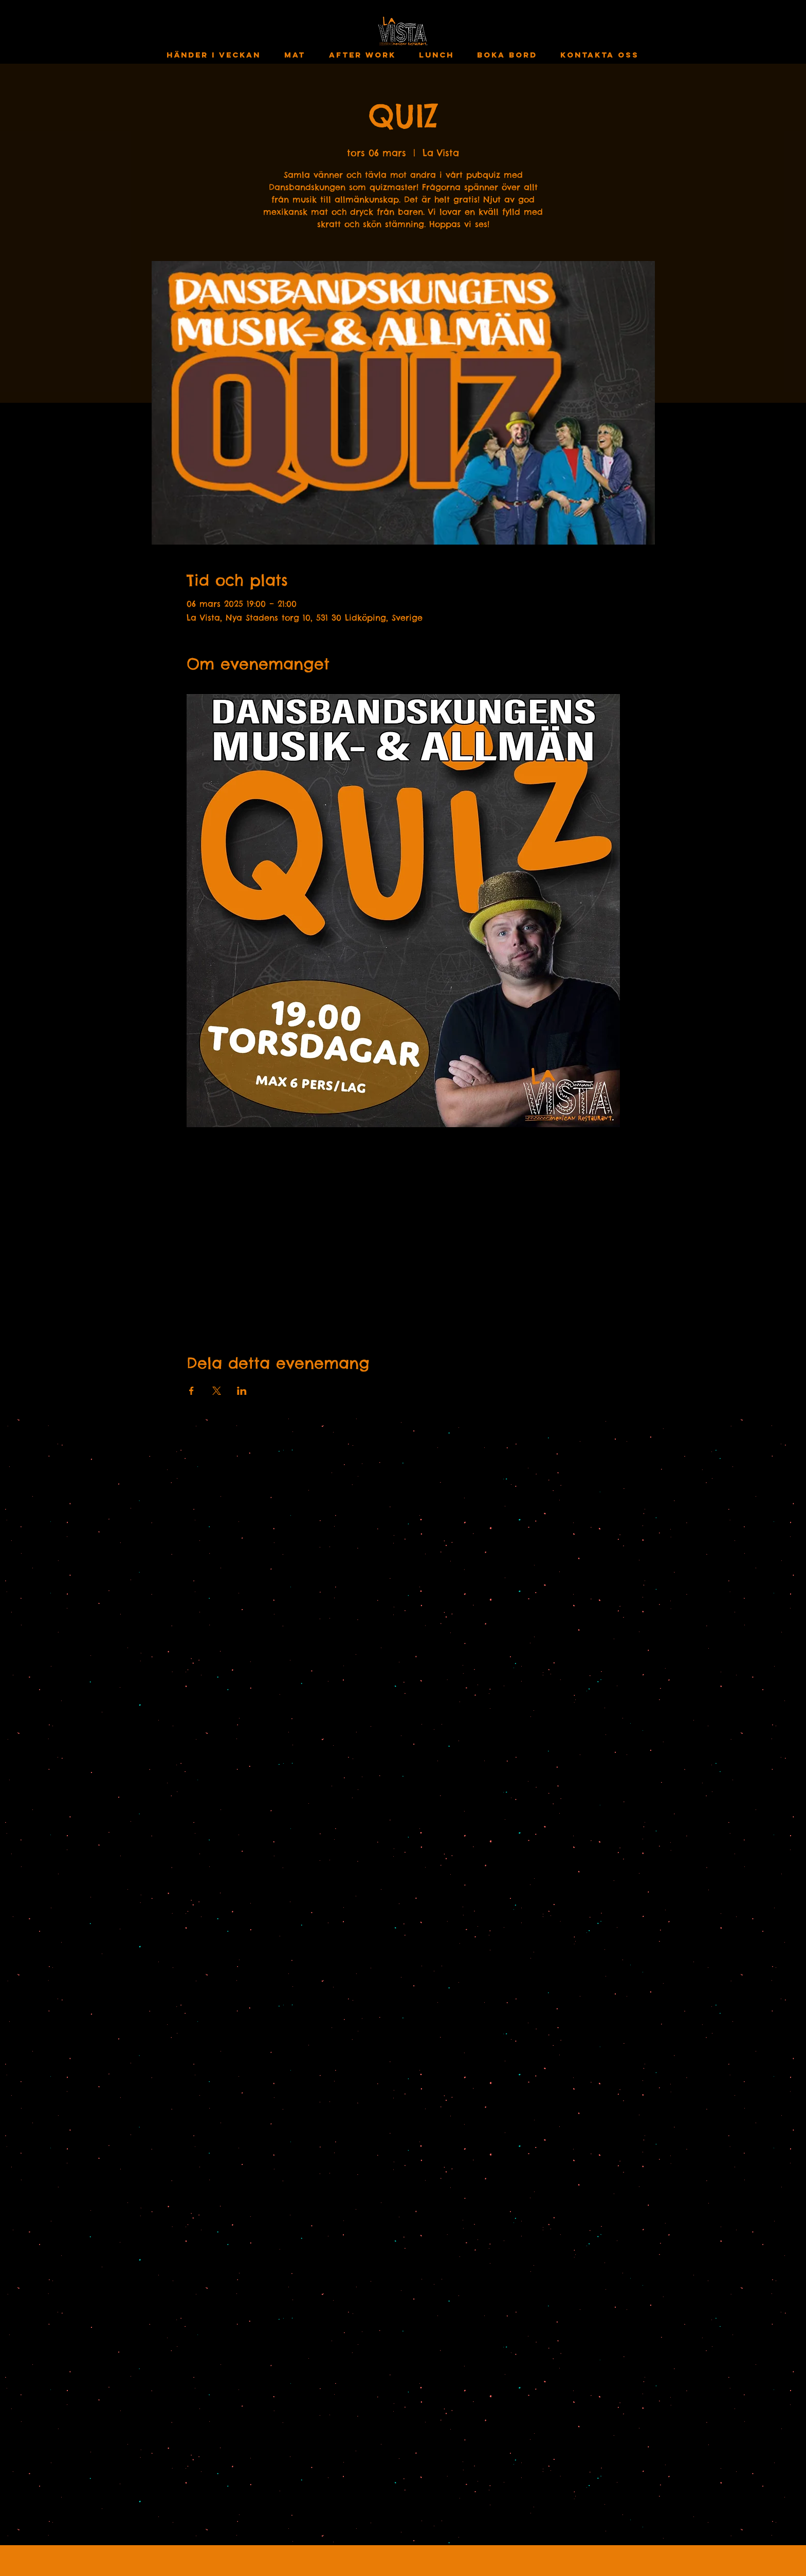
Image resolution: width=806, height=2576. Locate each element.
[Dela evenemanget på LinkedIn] (242, 1391)
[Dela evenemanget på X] (217, 1391)
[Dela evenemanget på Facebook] (191, 1391)
